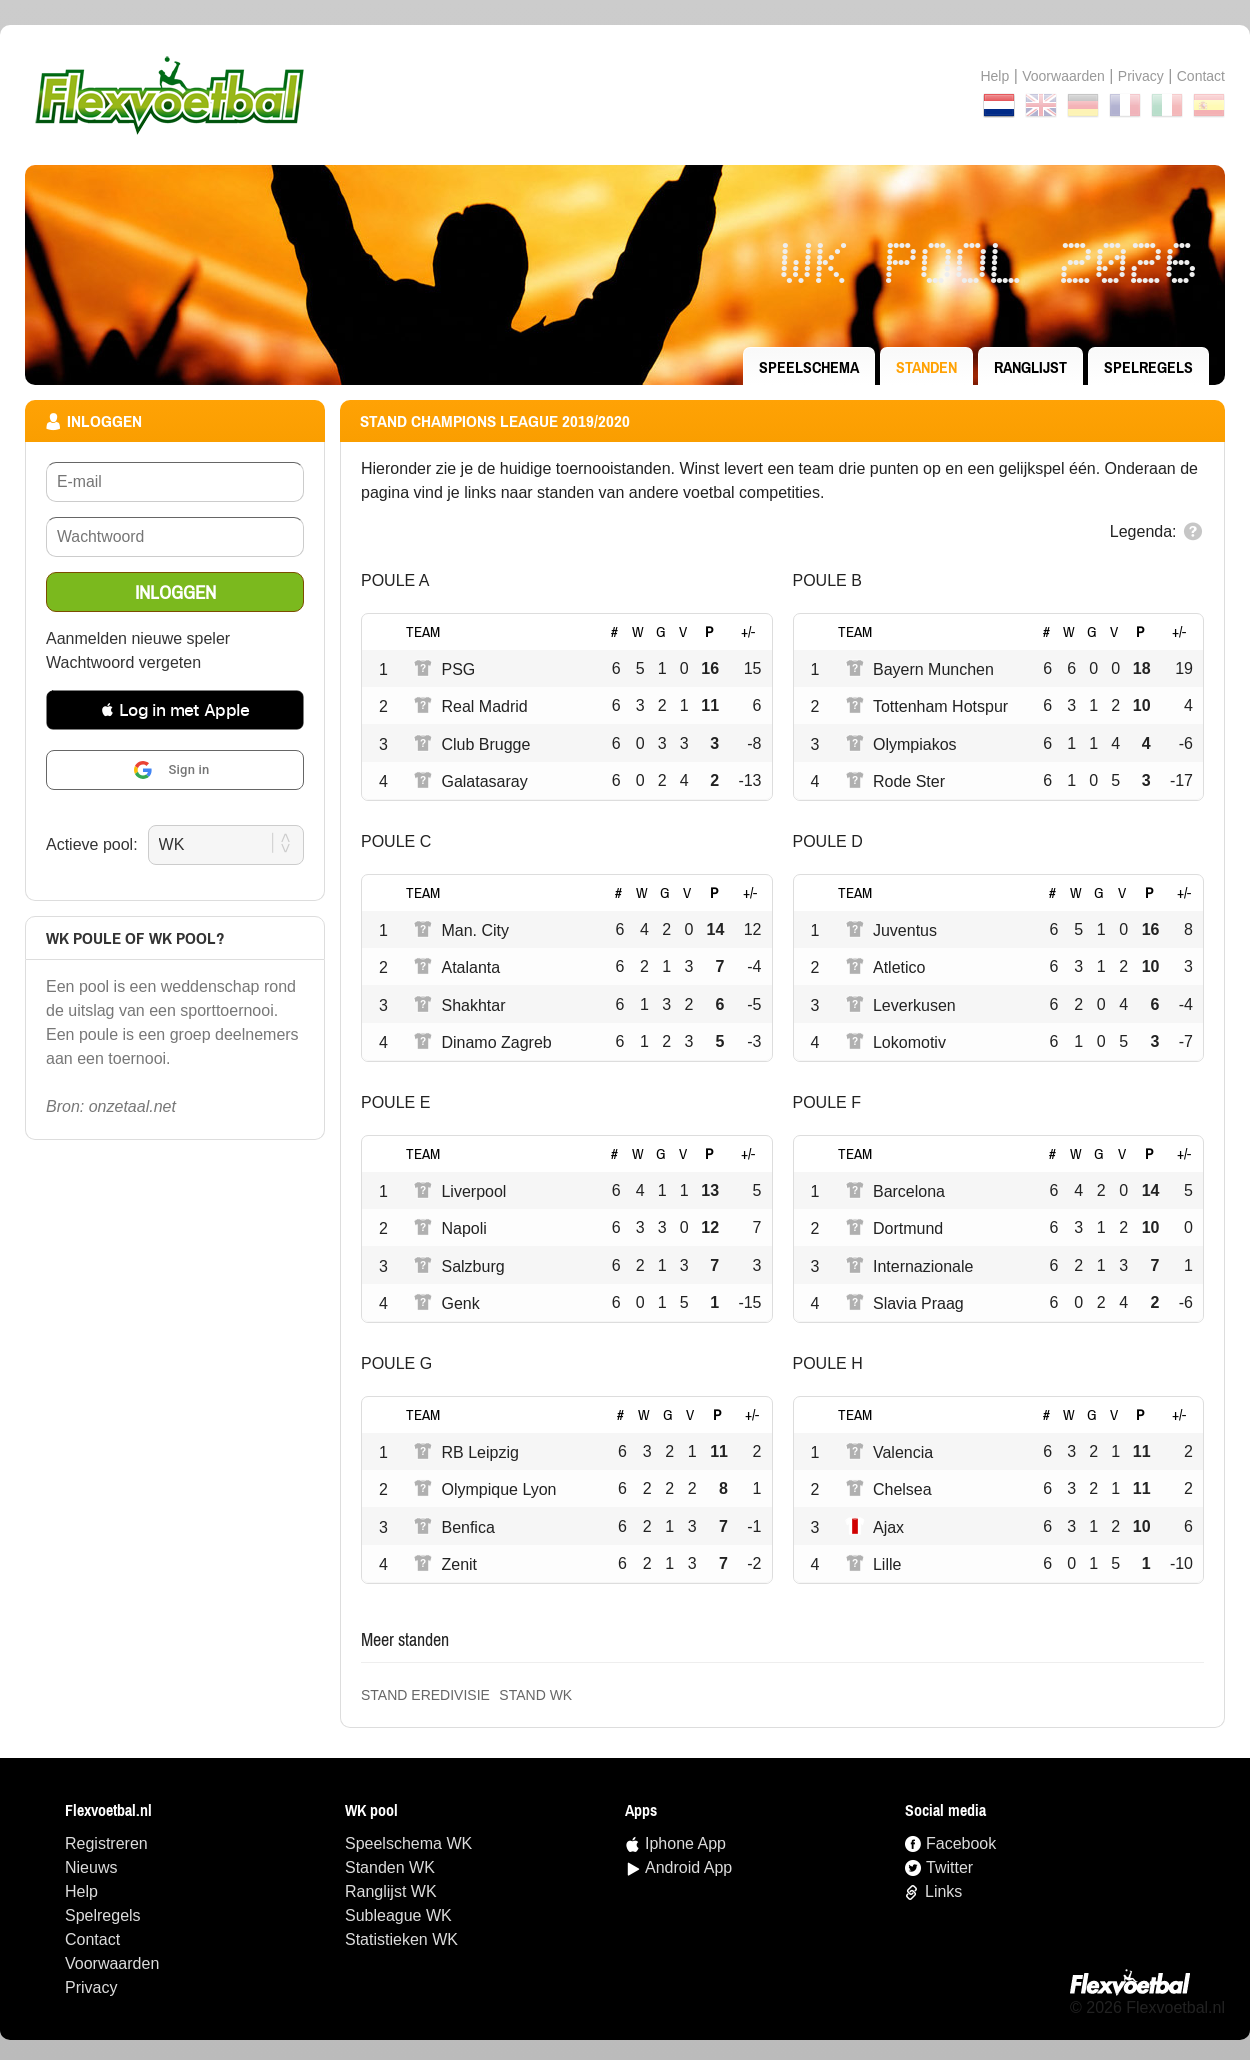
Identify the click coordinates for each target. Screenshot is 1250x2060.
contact (1201, 76)
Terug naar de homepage (625, 95)
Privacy (1141, 76)
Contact (92, 1939)
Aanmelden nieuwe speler (138, 638)
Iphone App (685, 1843)
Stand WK (535, 1695)
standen (926, 367)
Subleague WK (398, 1915)
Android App (688, 1867)
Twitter (949, 1867)
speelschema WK (408, 1843)
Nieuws (91, 1867)
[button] (175, 710)
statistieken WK (401, 1939)
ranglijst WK (391, 1891)
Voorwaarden (1063, 76)
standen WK (390, 1867)
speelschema (809, 367)
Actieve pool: (92, 844)
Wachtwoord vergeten (123, 662)
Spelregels (1148, 367)
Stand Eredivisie (425, 1695)
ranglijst (1030, 367)
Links (943, 1891)
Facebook (961, 1843)
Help (994, 76)
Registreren (106, 1843)
